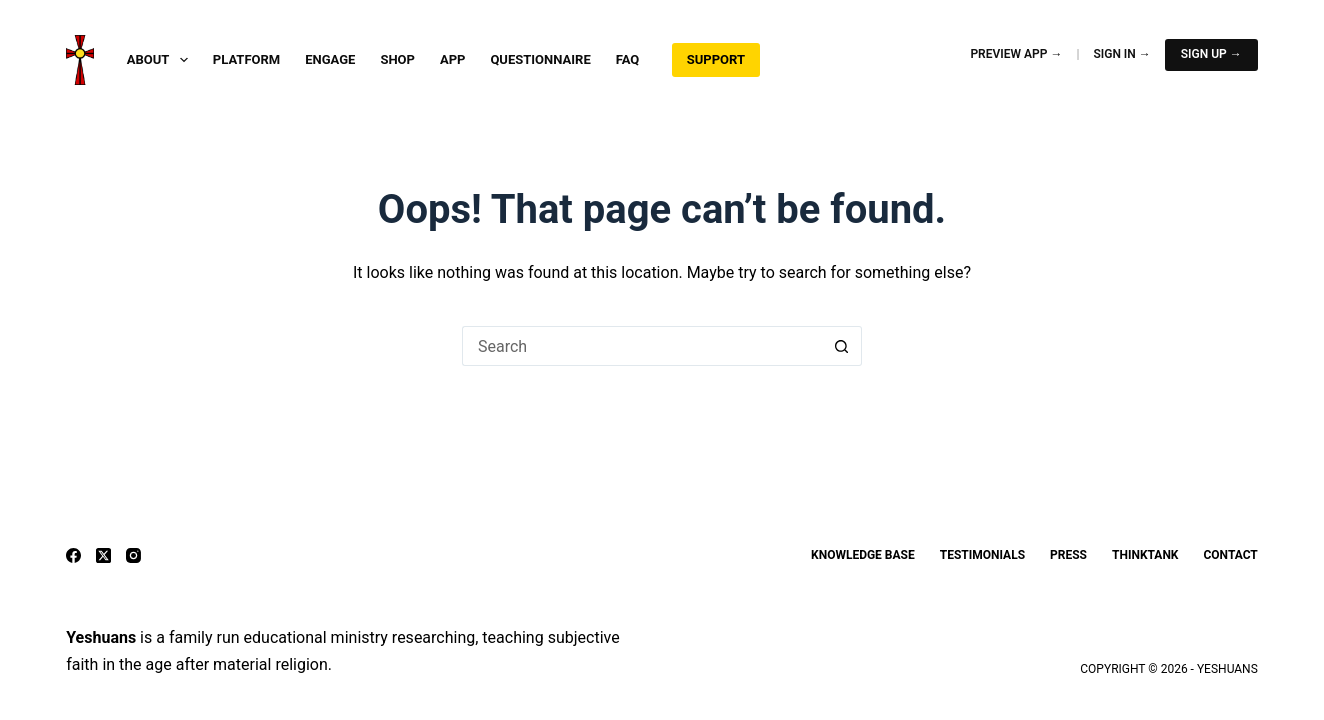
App (453, 59)
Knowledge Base (863, 555)
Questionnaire (540, 59)
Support (716, 59)
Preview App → (1016, 54)
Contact (1230, 555)
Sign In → (1121, 54)
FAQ (628, 59)
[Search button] (842, 346)
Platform (246, 59)
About (161, 60)
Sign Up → (1211, 54)
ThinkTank (1145, 555)
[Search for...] (642, 346)
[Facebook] (73, 555)
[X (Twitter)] (103, 555)
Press (1068, 555)
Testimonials (982, 555)
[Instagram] (133, 555)
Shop (397, 59)
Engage (330, 59)
